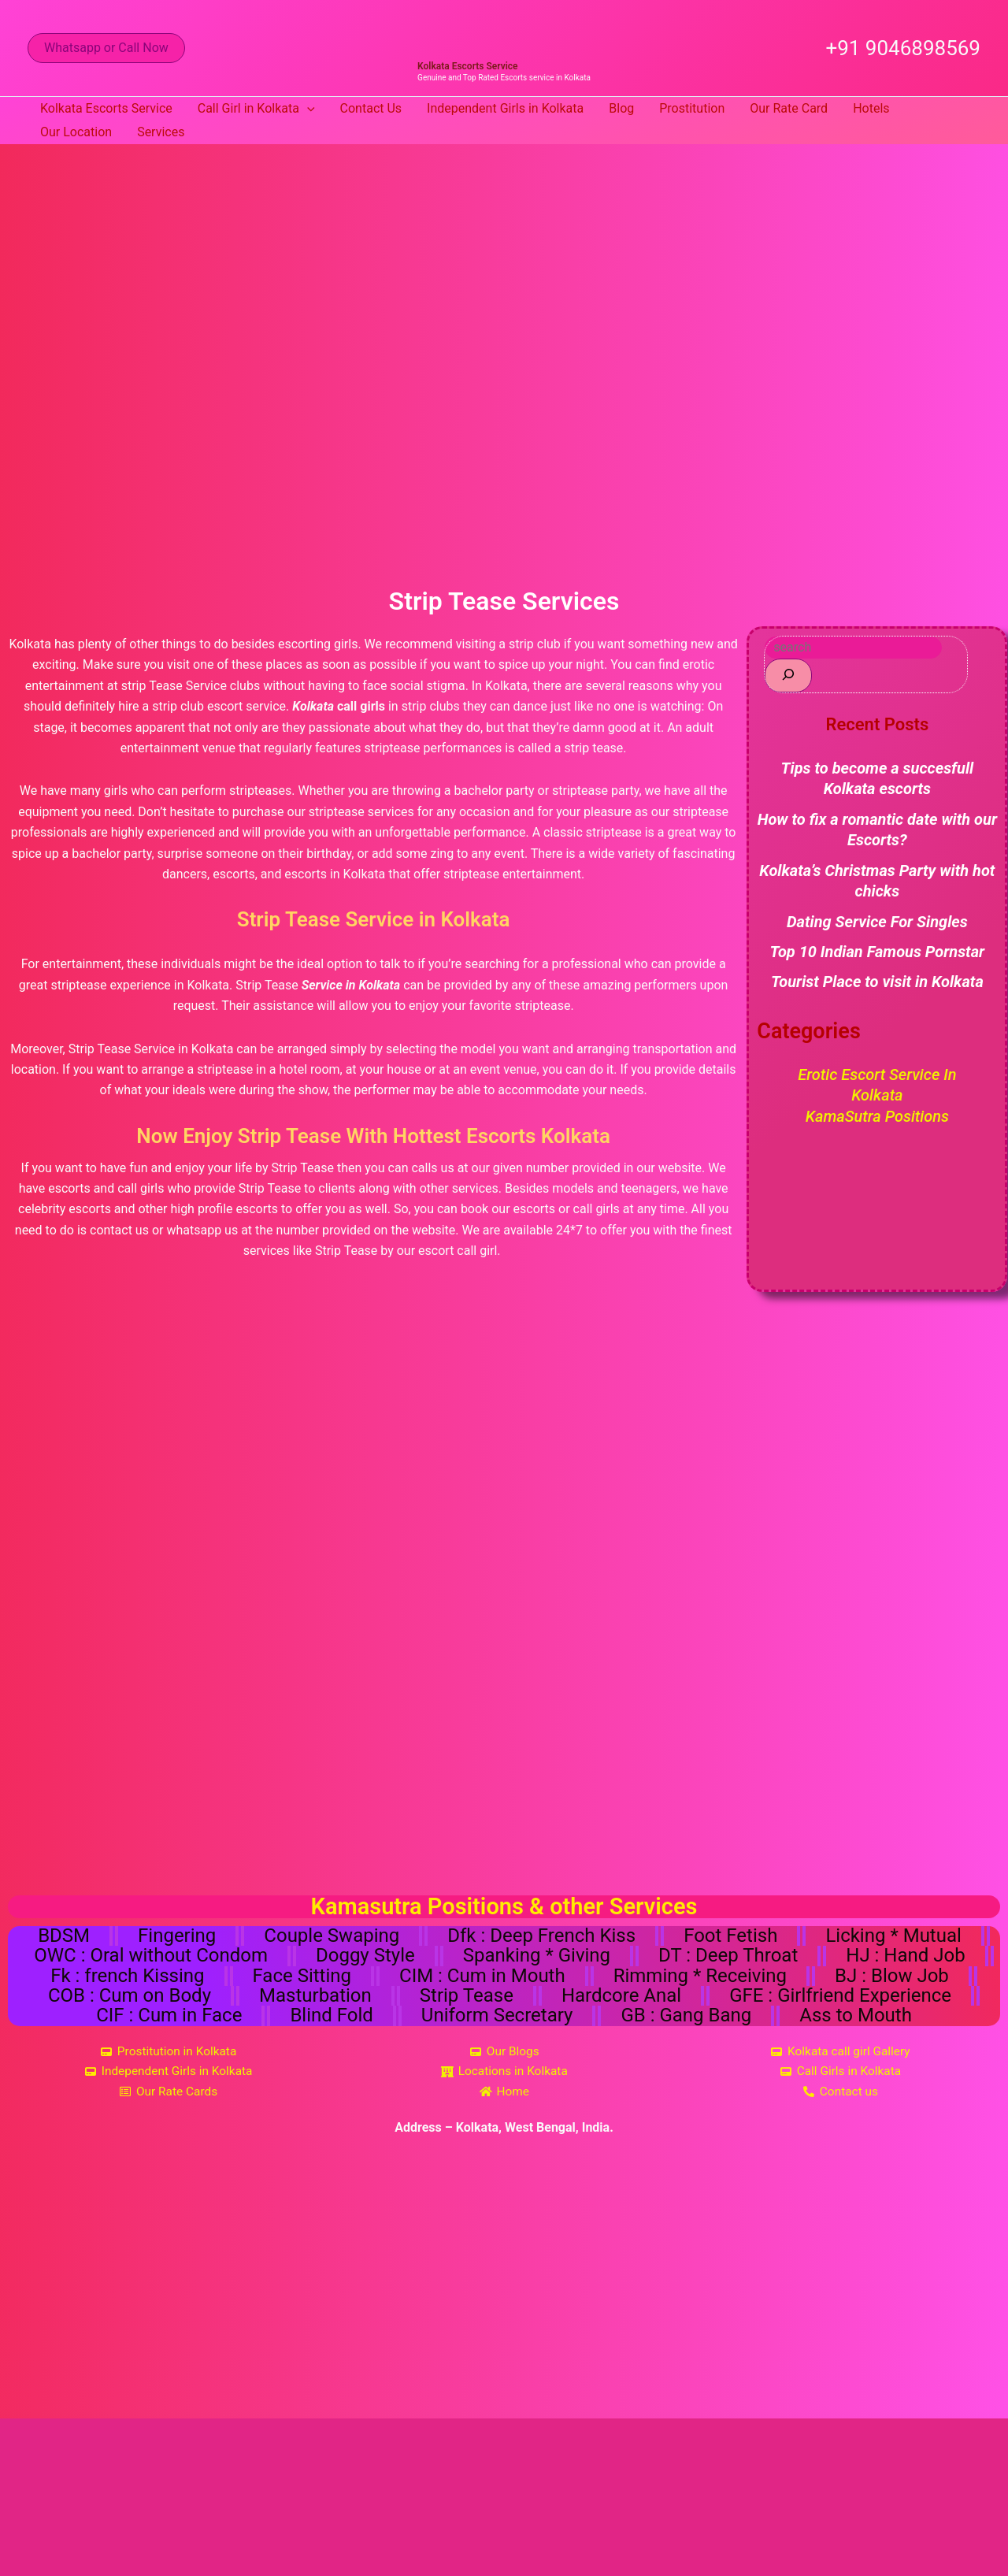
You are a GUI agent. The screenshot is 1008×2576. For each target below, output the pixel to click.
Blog (621, 108)
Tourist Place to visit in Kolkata (877, 981)
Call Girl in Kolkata (256, 109)
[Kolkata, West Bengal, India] (504, 2292)
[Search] (788, 675)
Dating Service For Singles (877, 920)
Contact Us (371, 108)
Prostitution (691, 108)
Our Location (76, 131)
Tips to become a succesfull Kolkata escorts (877, 778)
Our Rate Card (789, 108)
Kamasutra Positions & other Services (504, 1906)
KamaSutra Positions (877, 1115)
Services (160, 131)
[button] (106, 48)
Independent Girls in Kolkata (505, 108)
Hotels (871, 108)
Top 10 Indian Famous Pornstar (877, 951)
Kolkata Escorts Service (467, 66)
